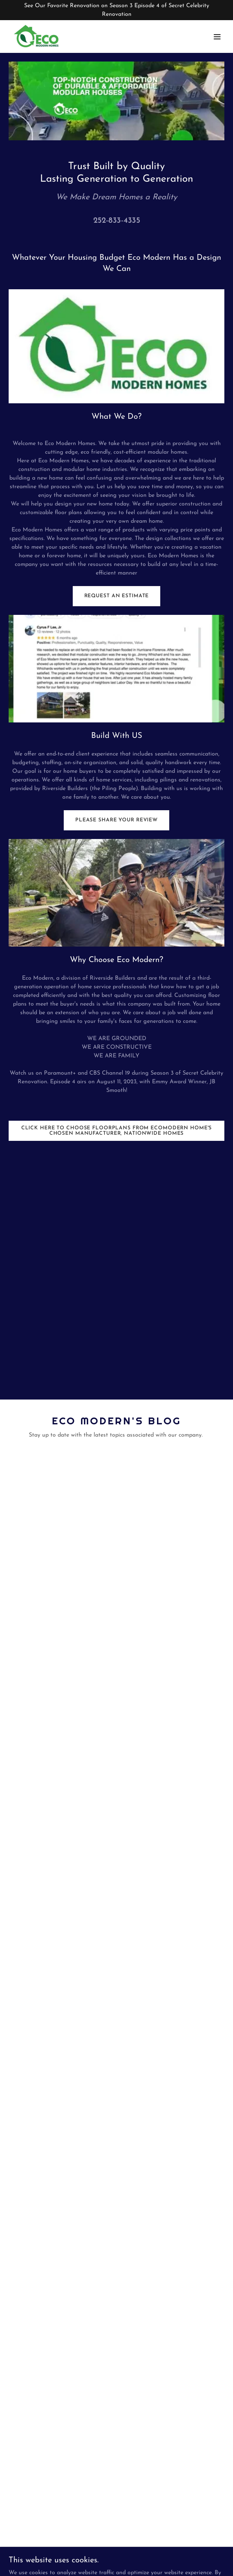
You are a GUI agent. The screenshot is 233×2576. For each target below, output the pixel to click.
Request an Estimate (116, 596)
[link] (37, 36)
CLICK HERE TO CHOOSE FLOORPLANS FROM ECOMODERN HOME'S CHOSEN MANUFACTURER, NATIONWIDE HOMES (116, 1130)
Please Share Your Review (116, 820)
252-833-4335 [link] (116, 221)
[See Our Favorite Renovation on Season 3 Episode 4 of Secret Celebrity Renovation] (116, 10)
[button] (217, 37)
